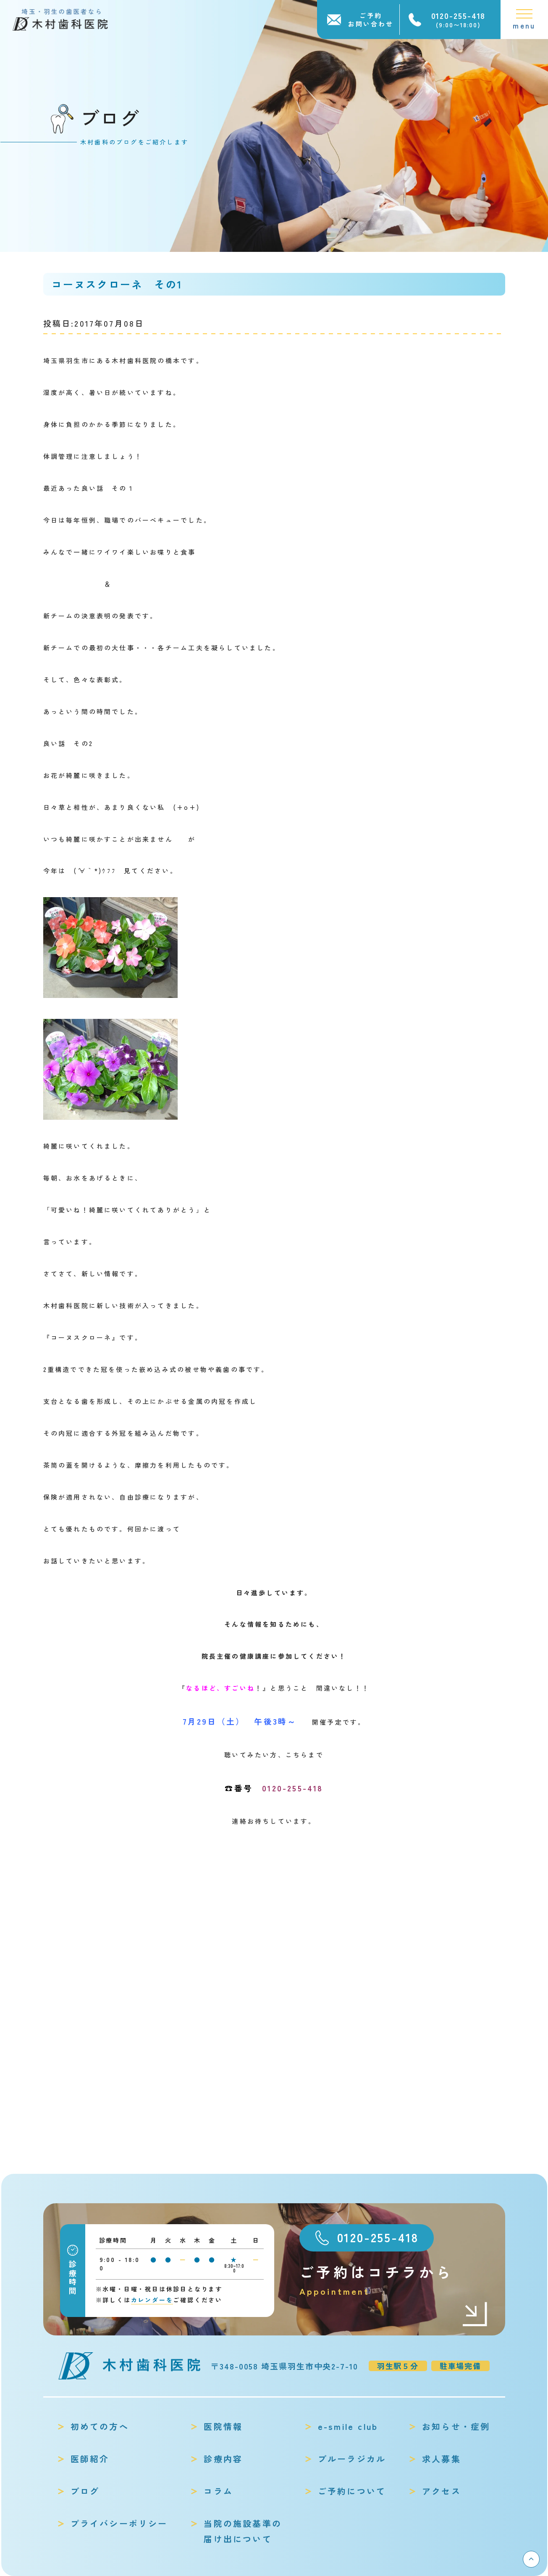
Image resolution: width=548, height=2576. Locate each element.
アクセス (441, 2491)
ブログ (85, 2491)
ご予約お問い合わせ (370, 19)
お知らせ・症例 (456, 2426)
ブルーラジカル (352, 2459)
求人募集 (441, 2459)
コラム (218, 2491)
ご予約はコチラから (393, 2280)
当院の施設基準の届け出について (243, 2531)
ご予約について (352, 2491)
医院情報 (223, 2426)
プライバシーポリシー (119, 2523)
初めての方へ (100, 2426)
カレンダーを (152, 2300)
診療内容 (223, 2459)
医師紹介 (90, 2459)
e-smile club (348, 2426)
